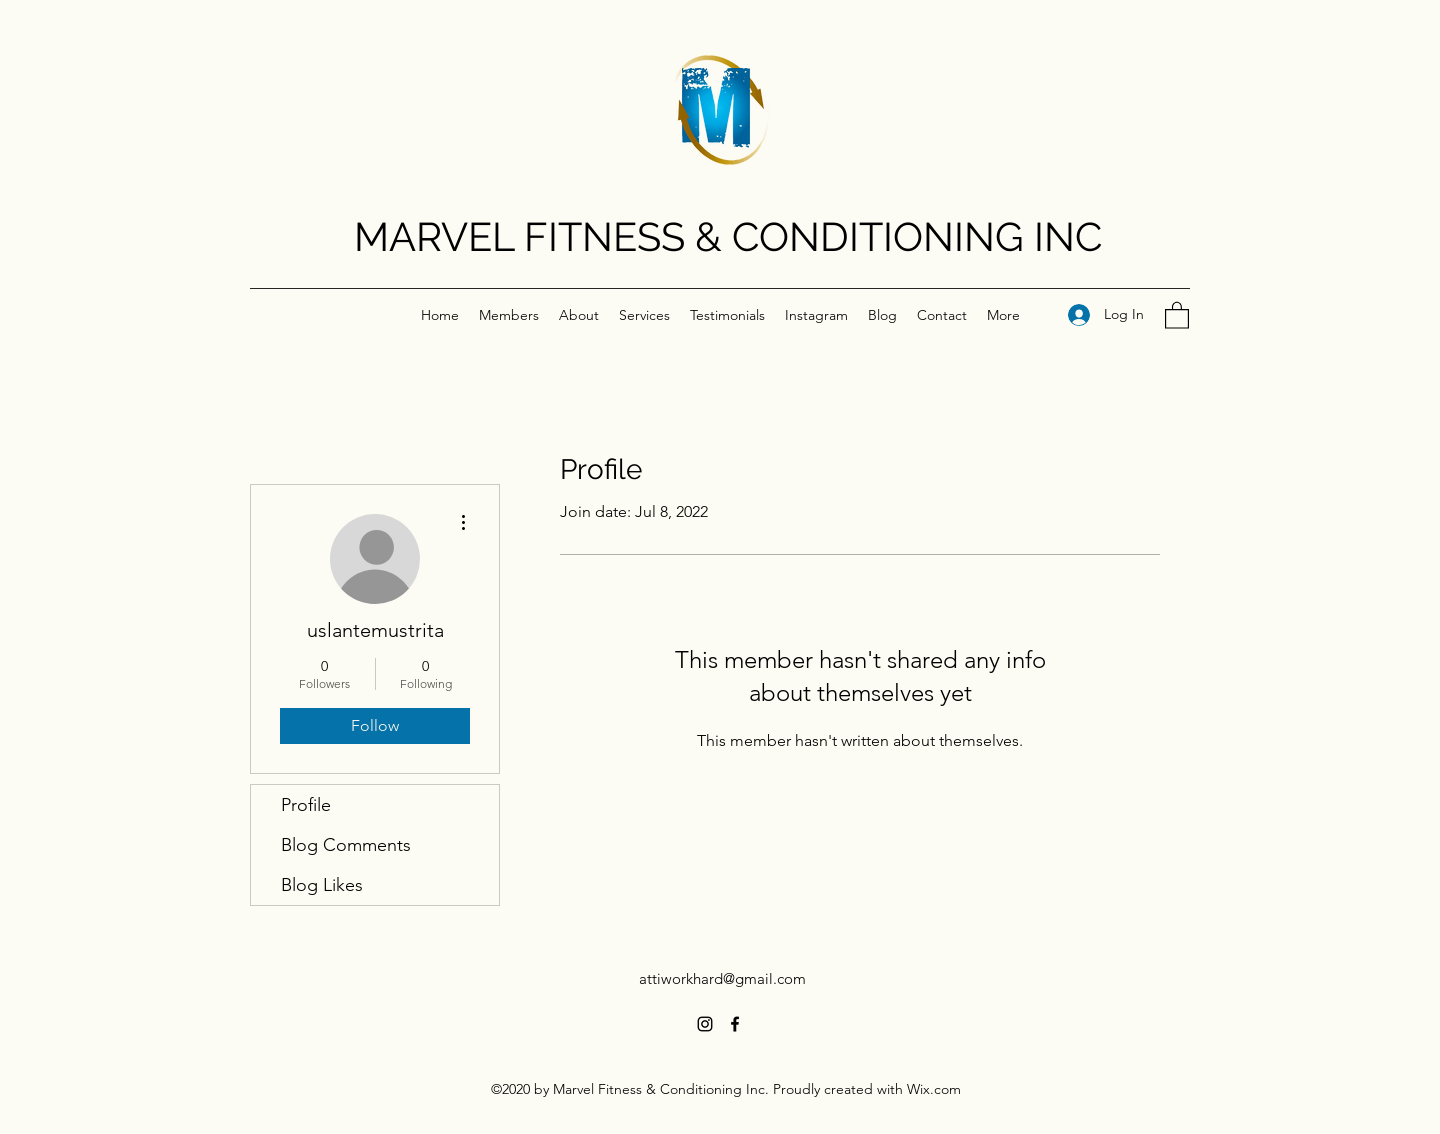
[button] (1177, 314)
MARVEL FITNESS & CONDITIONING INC (728, 236)
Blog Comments (346, 845)
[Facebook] (735, 1024)
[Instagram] (705, 1024)
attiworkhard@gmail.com (722, 978)
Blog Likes (322, 885)
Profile (306, 805)
